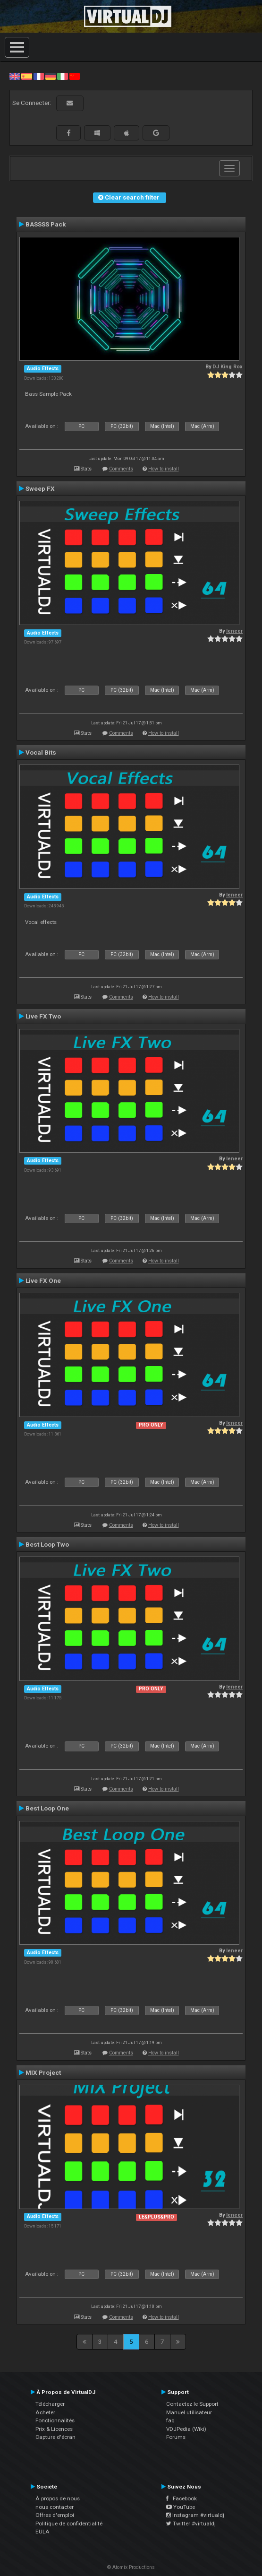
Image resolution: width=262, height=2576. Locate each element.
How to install (163, 469)
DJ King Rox (227, 367)
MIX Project (43, 2072)
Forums (176, 2437)
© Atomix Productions (131, 2567)
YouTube (180, 2507)
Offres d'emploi (54, 2515)
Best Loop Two (47, 1544)
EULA (42, 2531)
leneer (234, 631)
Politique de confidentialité (68, 2523)
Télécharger (50, 2404)
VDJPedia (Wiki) (186, 2429)
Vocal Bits (40, 752)
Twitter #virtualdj (191, 2523)
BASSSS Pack (45, 224)
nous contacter (54, 2507)
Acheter (45, 2412)
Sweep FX (40, 488)
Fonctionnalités (55, 2420)
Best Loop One (47, 1808)
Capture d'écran (55, 2437)
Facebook (181, 2498)
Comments (121, 469)
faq (170, 2420)
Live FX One (43, 1280)
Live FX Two (43, 1016)
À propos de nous (57, 2498)
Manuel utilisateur (189, 2412)
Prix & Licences (54, 2429)
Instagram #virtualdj (195, 2515)
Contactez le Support (192, 2404)
